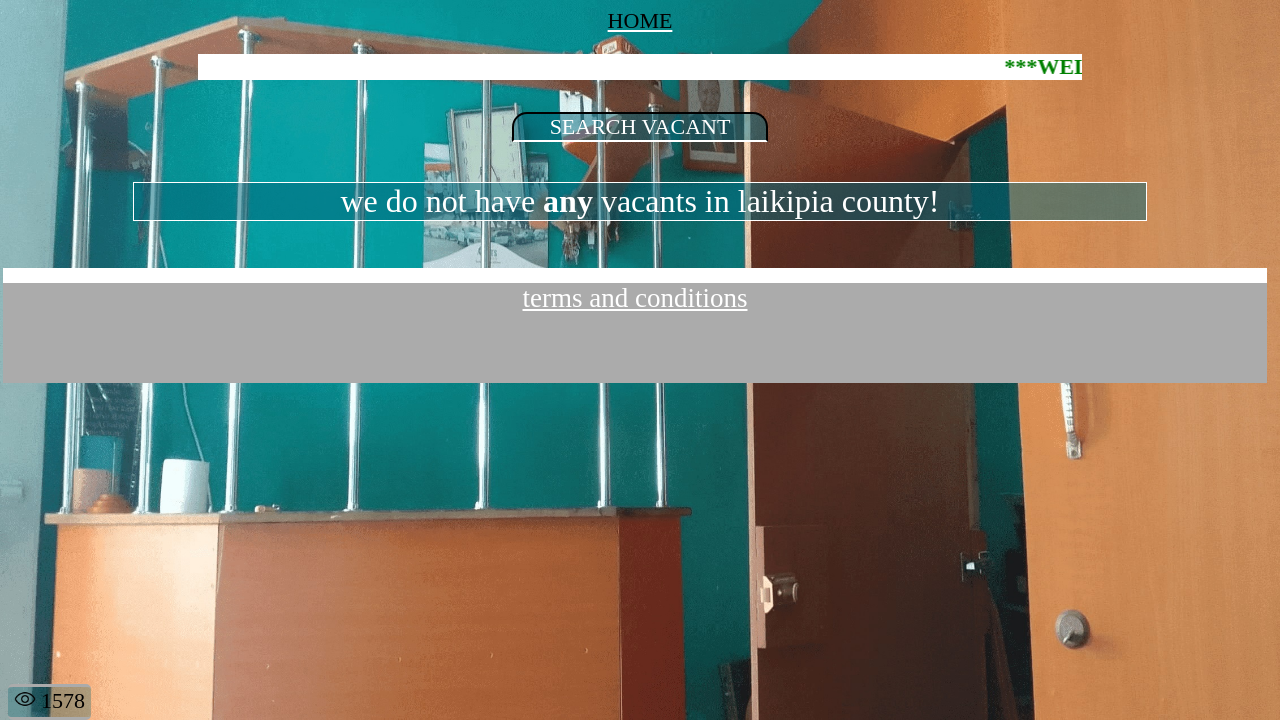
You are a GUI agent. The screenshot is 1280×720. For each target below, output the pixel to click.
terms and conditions (635, 298)
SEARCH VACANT (640, 126)
